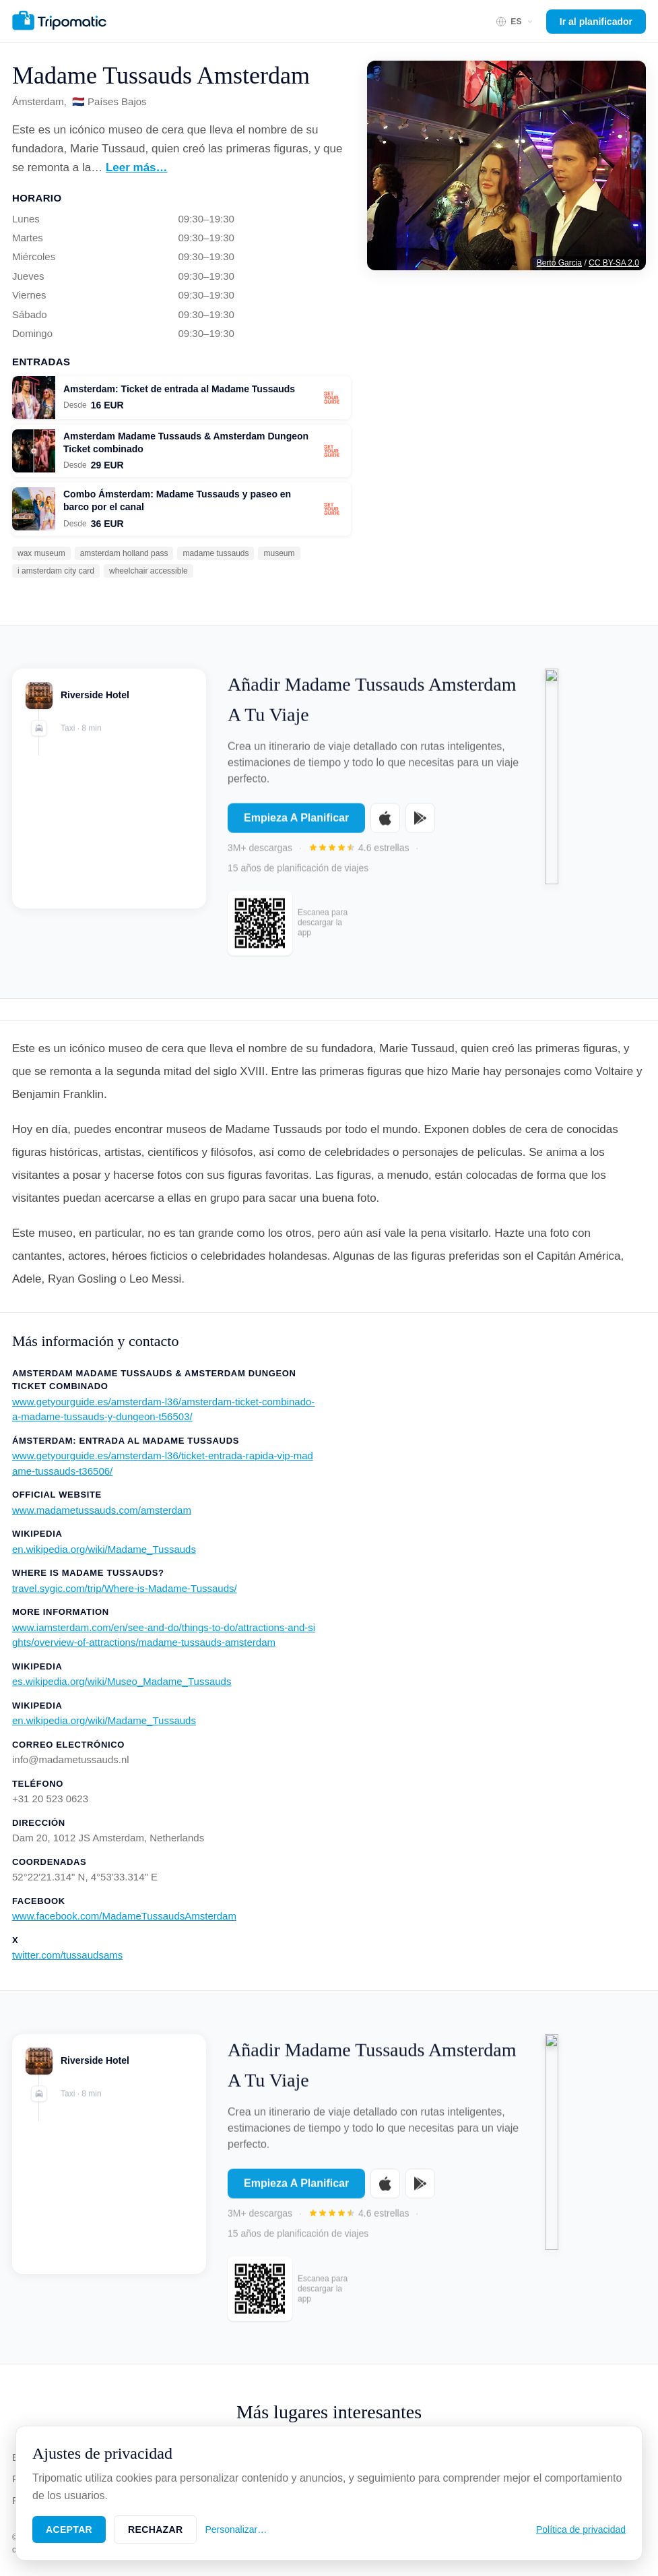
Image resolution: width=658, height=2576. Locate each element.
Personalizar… (236, 2529)
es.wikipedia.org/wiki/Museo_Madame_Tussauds (121, 1681)
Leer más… (137, 167)
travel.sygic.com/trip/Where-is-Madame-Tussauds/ (124, 1588)
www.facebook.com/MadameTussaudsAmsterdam (124, 1916)
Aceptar (69, 2529)
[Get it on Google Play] (420, 827)
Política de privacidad (581, 2529)
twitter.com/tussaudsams (67, 1955)
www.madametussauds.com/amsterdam (101, 1510)
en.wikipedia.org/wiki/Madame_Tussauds (104, 1549)
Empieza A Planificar (296, 826)
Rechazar (155, 2529)
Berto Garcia (559, 263)
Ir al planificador (596, 21)
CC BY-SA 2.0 (614, 263)
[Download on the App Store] (385, 827)
